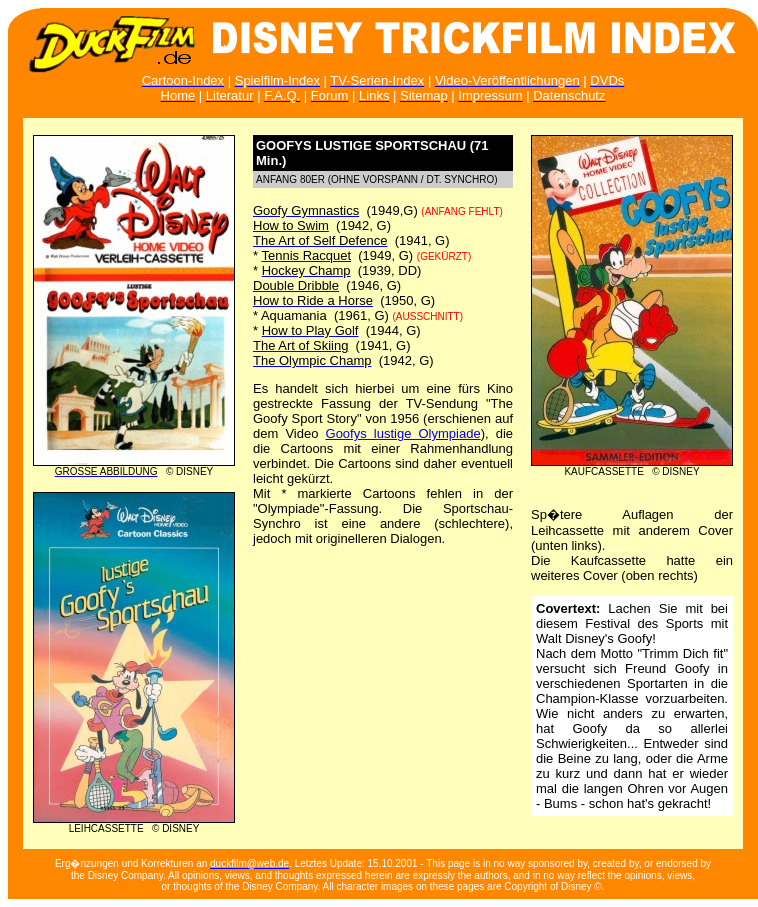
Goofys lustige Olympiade (403, 433)
